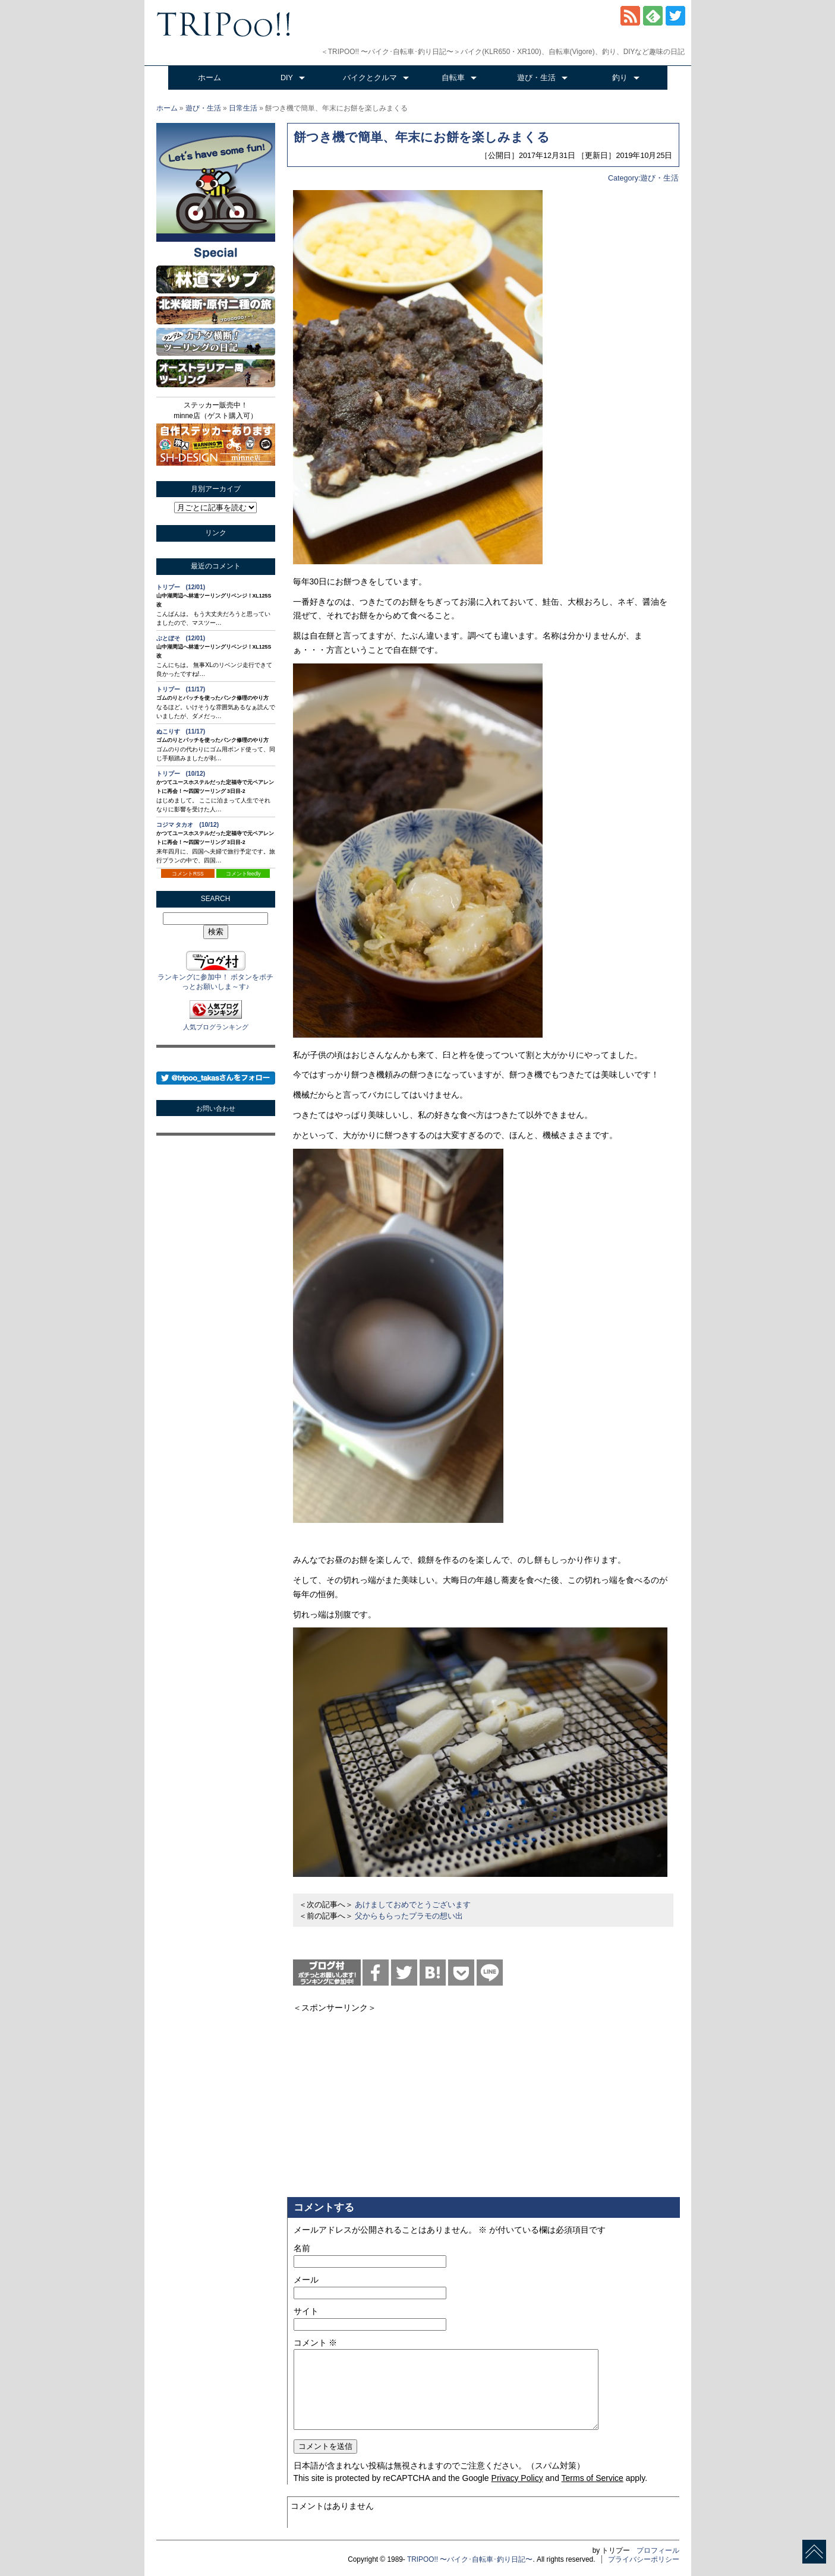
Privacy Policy (517, 2478)
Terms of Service (592, 2478)
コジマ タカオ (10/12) (187, 824)
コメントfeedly (243, 874)
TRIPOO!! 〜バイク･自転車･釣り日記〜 (470, 2559)
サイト (306, 2311)
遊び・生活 (536, 78)
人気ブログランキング (215, 1027)
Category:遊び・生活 (643, 178)
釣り (620, 78)
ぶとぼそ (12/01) (181, 638)
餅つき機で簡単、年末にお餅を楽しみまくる (422, 137)
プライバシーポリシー (643, 2559)
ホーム (209, 78)
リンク (215, 533)
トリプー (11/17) (181, 689)
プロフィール (658, 2550)
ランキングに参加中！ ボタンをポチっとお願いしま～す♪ (215, 977)
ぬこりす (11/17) (181, 731)
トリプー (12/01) (181, 587)
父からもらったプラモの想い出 (409, 1916)
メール (306, 2279)
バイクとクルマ (370, 78)
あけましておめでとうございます (413, 1905)
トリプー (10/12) (181, 773)
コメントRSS (188, 874)
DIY (287, 78)
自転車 (453, 78)
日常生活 (243, 108)
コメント (316, 2342)
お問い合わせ (215, 1108)
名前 (302, 2248)
